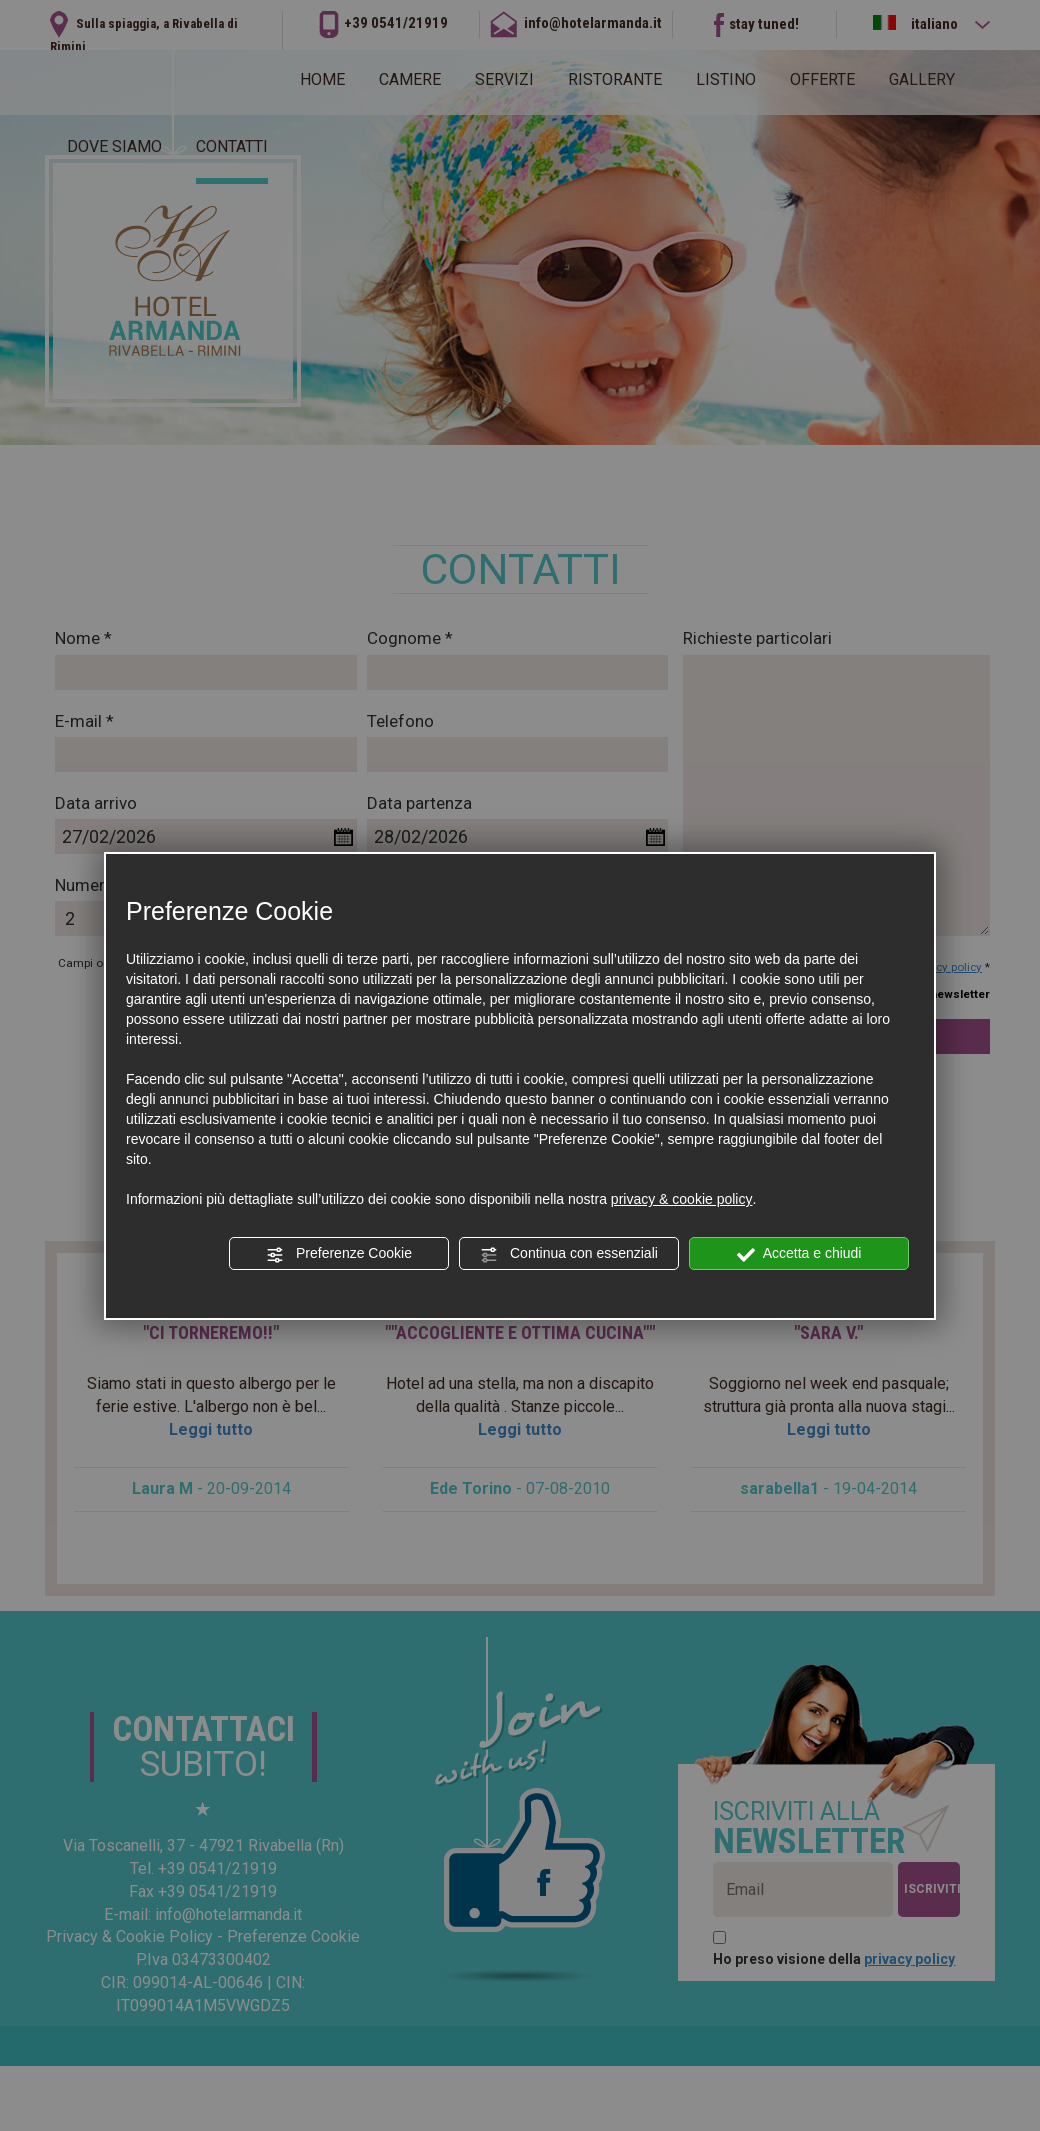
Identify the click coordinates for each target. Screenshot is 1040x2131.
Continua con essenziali (569, 1254)
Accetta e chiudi (799, 1254)
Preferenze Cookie (339, 1254)
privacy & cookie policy (682, 1199)
